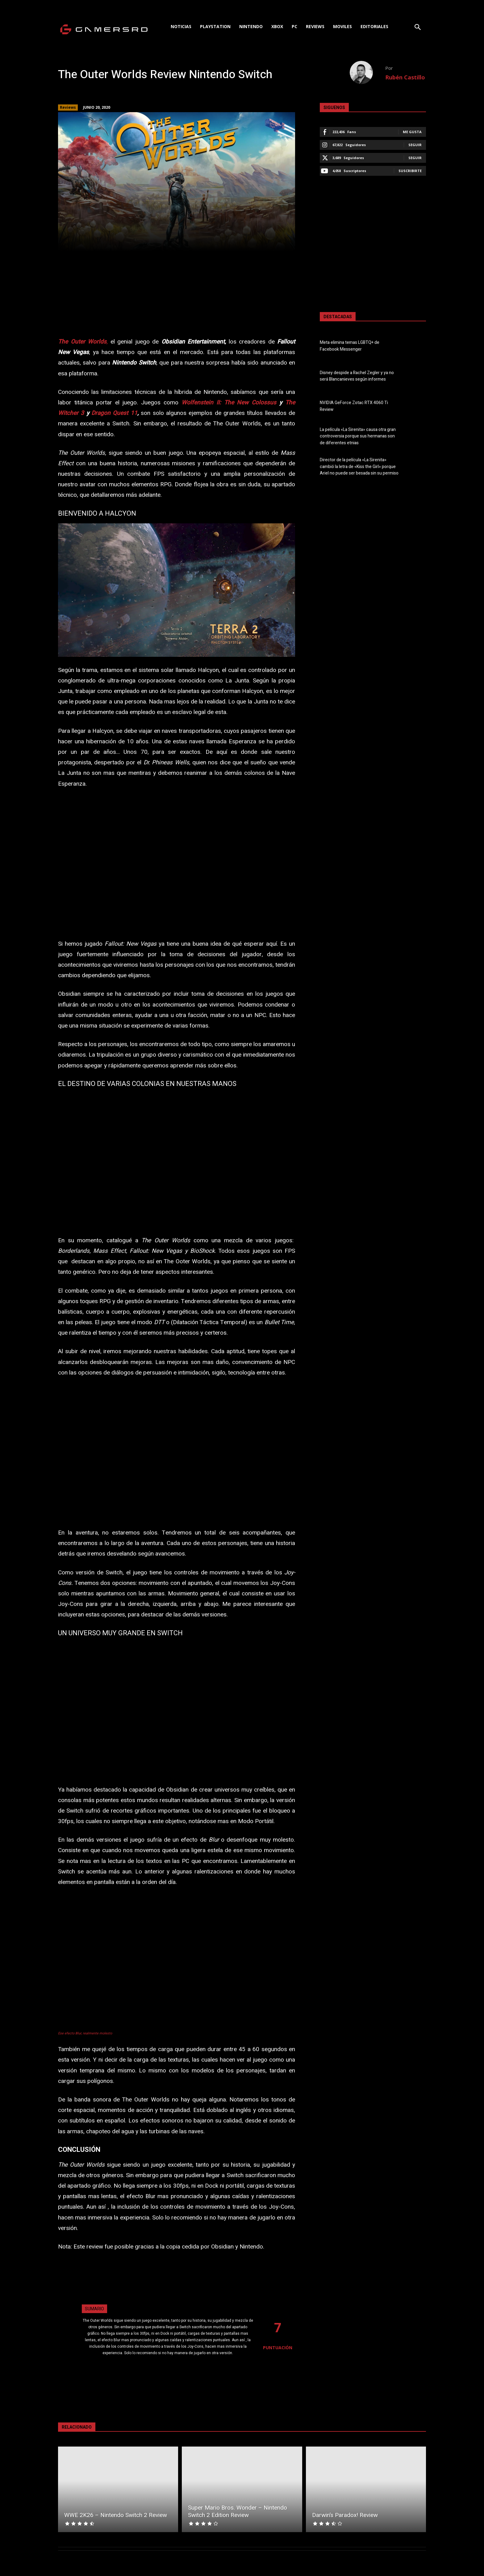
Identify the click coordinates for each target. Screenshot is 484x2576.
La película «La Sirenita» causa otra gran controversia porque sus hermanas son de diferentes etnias (358, 436)
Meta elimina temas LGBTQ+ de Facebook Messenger (349, 346)
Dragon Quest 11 (114, 413)
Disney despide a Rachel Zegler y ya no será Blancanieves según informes (357, 376)
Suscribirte (410, 170)
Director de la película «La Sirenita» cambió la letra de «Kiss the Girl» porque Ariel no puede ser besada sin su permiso (359, 466)
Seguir (415, 144)
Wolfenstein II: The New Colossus (229, 402)
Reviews (68, 107)
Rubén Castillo (405, 77)
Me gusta (412, 131)
